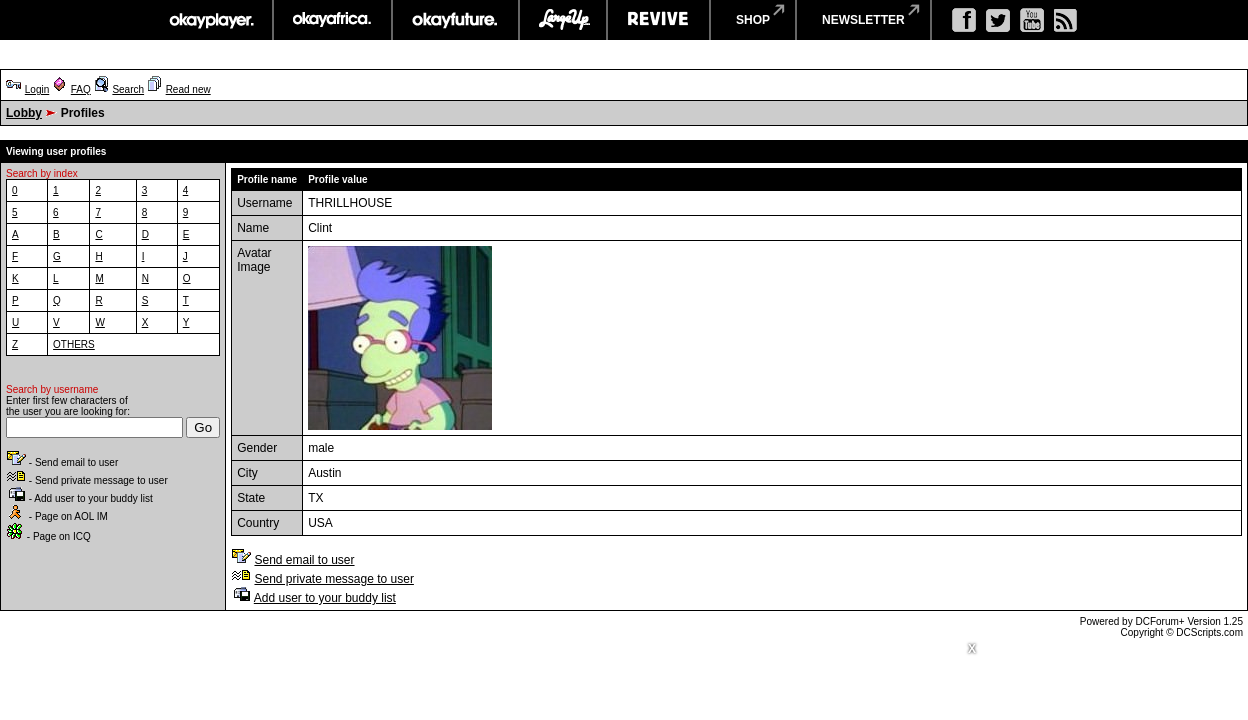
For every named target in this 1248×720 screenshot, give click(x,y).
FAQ (81, 89)
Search (128, 89)
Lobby (24, 113)
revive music (658, 20)
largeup (563, 20)
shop (753, 20)
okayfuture (455, 20)
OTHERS (74, 344)
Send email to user (304, 560)
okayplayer (210, 20)
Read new (188, 89)
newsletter (863, 20)
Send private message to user (333, 579)
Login (37, 89)
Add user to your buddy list (325, 598)
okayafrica (332, 20)
